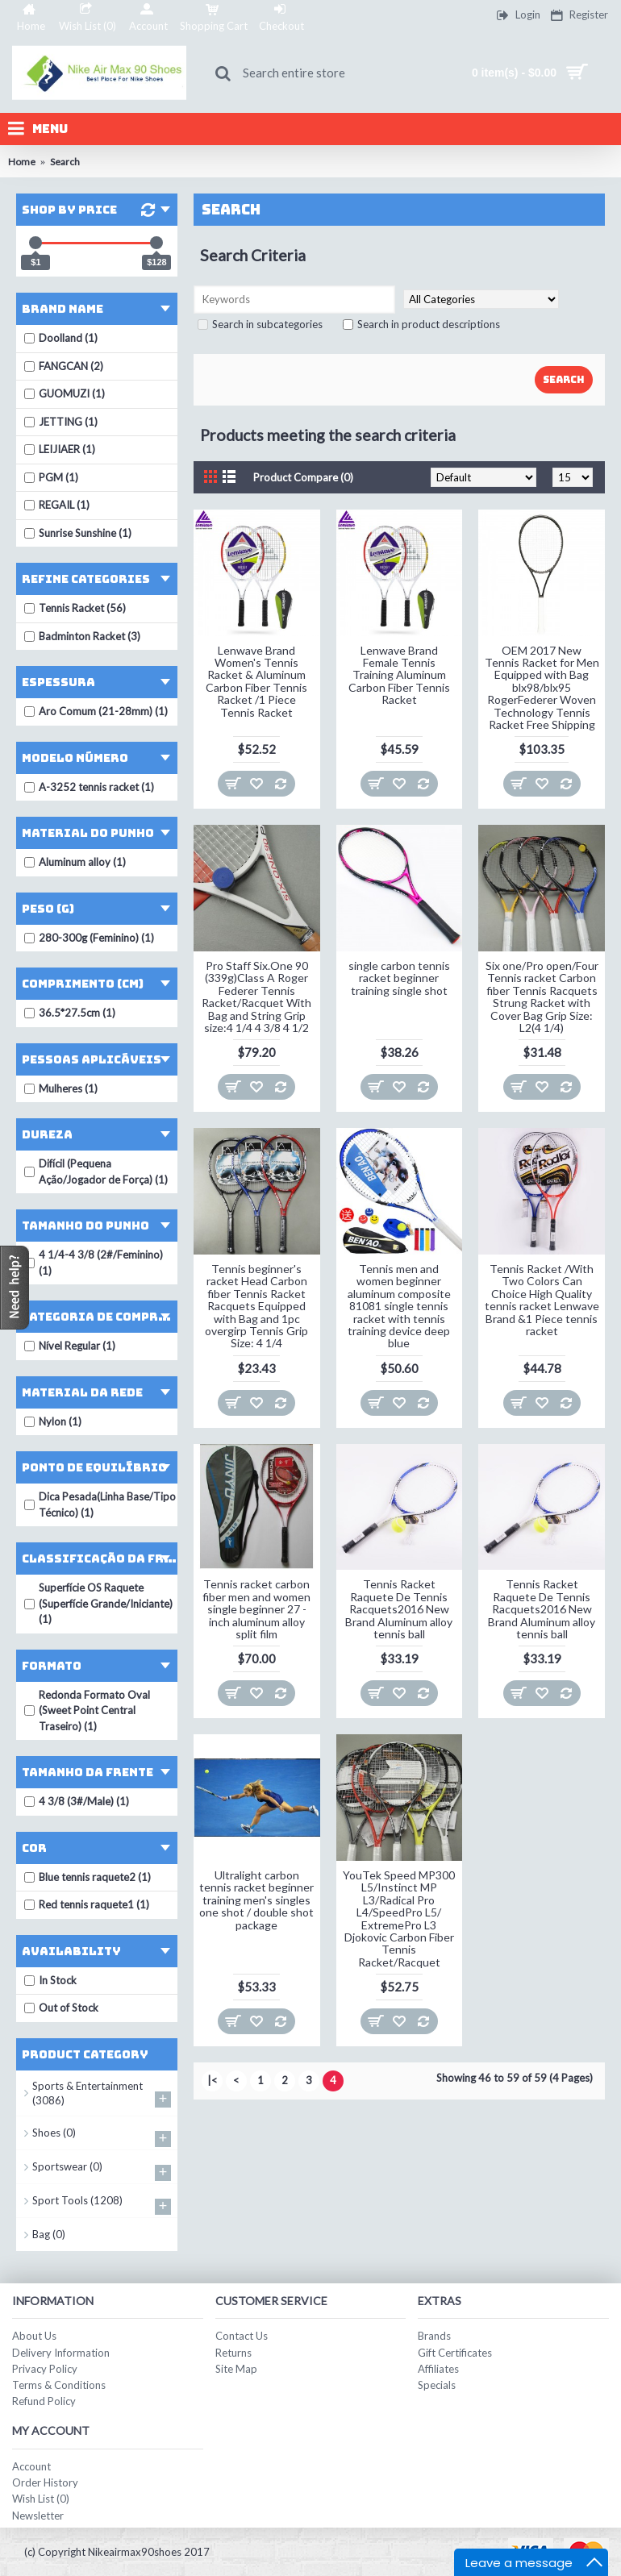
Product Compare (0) (303, 477)
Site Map (236, 2368)
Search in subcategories (260, 324)
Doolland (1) (61, 337)
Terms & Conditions (59, 2384)
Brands (434, 2335)
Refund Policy (44, 2401)
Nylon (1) (52, 1421)
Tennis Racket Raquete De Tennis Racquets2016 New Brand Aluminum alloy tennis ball (398, 1609)
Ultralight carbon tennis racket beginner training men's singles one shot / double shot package (256, 1900)
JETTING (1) (61, 421)
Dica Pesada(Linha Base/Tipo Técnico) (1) (100, 1504)
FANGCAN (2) (63, 366)
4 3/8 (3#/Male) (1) (76, 1801)
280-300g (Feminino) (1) (89, 937)
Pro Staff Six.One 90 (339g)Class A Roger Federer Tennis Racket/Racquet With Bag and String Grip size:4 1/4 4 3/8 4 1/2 (256, 996)
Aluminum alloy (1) (75, 861)
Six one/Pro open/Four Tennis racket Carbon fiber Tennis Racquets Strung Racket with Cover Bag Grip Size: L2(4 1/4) (542, 996)
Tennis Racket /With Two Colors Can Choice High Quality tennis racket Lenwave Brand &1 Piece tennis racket (542, 1300)
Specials (437, 2384)
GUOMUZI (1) (64, 393)
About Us (34, 2335)
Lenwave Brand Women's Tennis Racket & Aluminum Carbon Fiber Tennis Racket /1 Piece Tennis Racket (256, 681)
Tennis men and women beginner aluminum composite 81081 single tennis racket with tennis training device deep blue (399, 1306)
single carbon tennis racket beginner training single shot (399, 978)
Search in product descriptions (421, 324)
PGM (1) (51, 477)
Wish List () (40, 2498)
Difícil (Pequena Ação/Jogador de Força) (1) (96, 1171)
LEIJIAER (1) (59, 449)
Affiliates (438, 2368)
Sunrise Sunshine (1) (77, 532)
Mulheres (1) (61, 1088)
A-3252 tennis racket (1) (89, 786)
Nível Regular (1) (69, 1345)
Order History (45, 2482)
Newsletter (38, 2515)
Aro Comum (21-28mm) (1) (96, 711)
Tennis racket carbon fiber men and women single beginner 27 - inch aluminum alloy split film (256, 1609)
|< (212, 2080)
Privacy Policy (44, 2368)
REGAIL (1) (57, 504)
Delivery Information (61, 2352)
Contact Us (241, 2335)
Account (31, 2466)
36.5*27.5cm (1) (69, 1012)
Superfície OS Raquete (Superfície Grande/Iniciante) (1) (98, 1603)
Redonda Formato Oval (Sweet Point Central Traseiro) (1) (87, 1710)
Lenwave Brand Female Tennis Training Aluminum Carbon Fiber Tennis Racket (399, 675)
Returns (233, 2352)
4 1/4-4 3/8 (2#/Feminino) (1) (93, 1262)
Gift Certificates (455, 2352)
